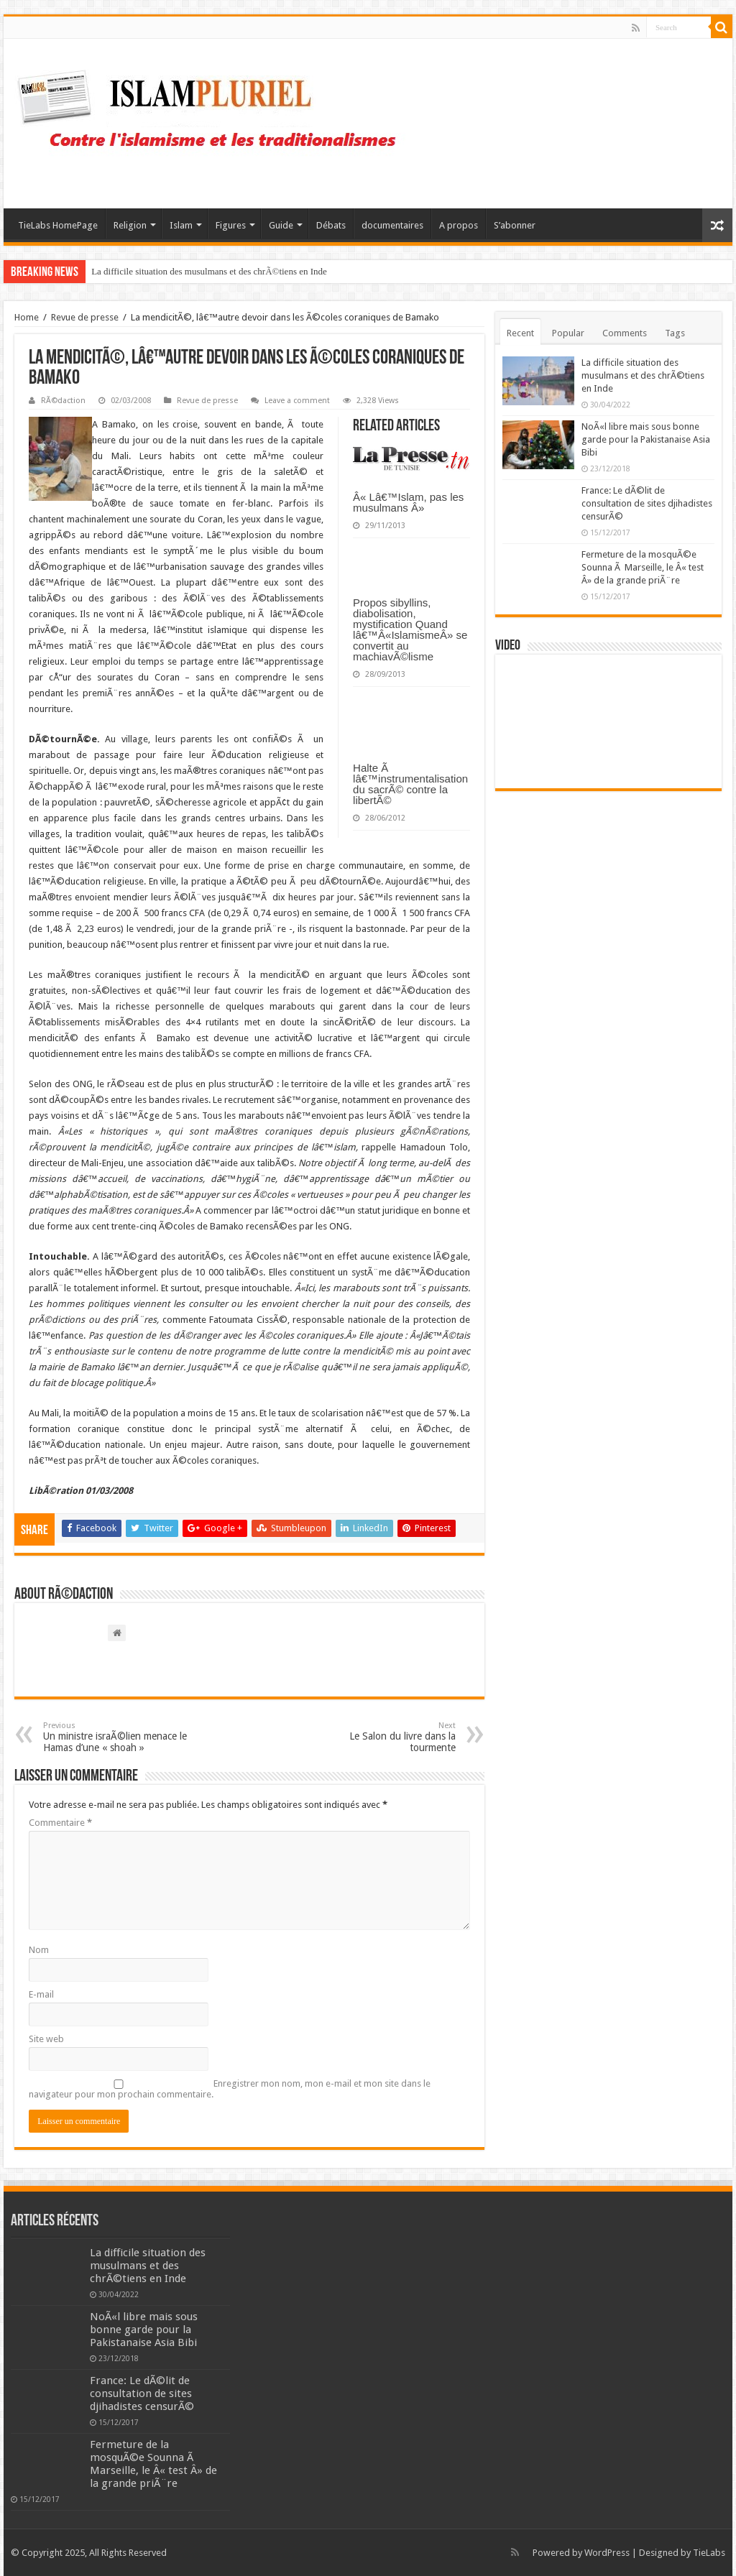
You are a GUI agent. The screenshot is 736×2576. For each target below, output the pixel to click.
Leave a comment (297, 400)
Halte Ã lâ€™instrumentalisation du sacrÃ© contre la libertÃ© (410, 784)
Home (26, 317)
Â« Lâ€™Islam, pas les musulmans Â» (408, 502)
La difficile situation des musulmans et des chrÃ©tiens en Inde (209, 271)
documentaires (392, 225)
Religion (130, 225)
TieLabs (709, 2552)
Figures (231, 225)
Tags (675, 333)
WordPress (607, 2552)
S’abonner (514, 225)
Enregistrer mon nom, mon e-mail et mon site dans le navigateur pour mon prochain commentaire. (230, 2089)
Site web (46, 2038)
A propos (458, 225)
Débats (331, 225)
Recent (520, 333)
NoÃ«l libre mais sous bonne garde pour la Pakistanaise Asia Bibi (645, 439)
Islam (181, 225)
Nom (39, 1949)
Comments (624, 333)
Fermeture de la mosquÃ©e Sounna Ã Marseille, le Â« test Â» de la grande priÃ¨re (642, 567)
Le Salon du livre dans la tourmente (382, 1737)
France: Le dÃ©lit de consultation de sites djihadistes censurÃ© (646, 503)
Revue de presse (85, 317)
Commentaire (60, 1822)
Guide (281, 225)
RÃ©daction (63, 400)
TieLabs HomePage (58, 225)
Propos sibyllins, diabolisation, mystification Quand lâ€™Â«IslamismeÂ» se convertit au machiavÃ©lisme (410, 629)
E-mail (41, 1994)
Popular (568, 333)
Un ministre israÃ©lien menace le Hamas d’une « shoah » (116, 1737)
